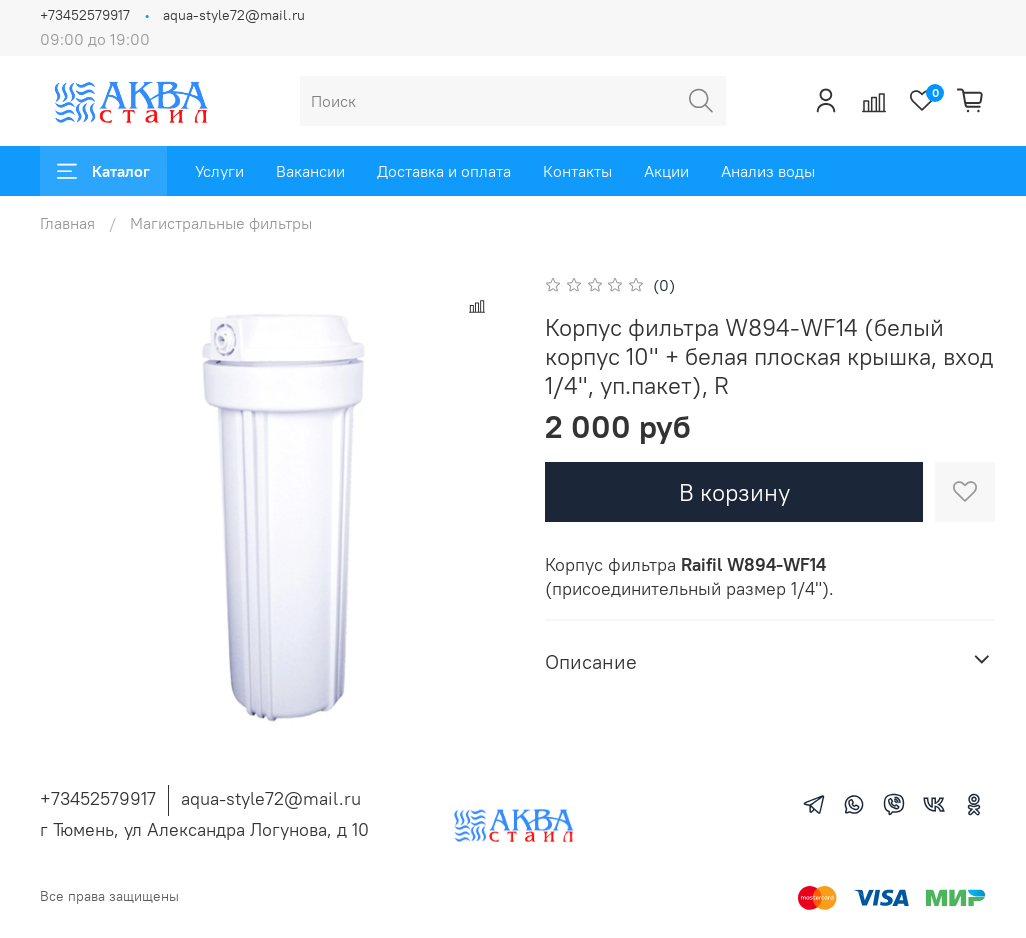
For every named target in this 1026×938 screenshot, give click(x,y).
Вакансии (310, 171)
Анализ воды (768, 171)
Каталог (103, 171)
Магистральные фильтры (221, 223)
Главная (67, 223)
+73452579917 (85, 15)
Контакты (577, 171)
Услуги (219, 171)
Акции (666, 171)
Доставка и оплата (444, 171)
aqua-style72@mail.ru (234, 15)
